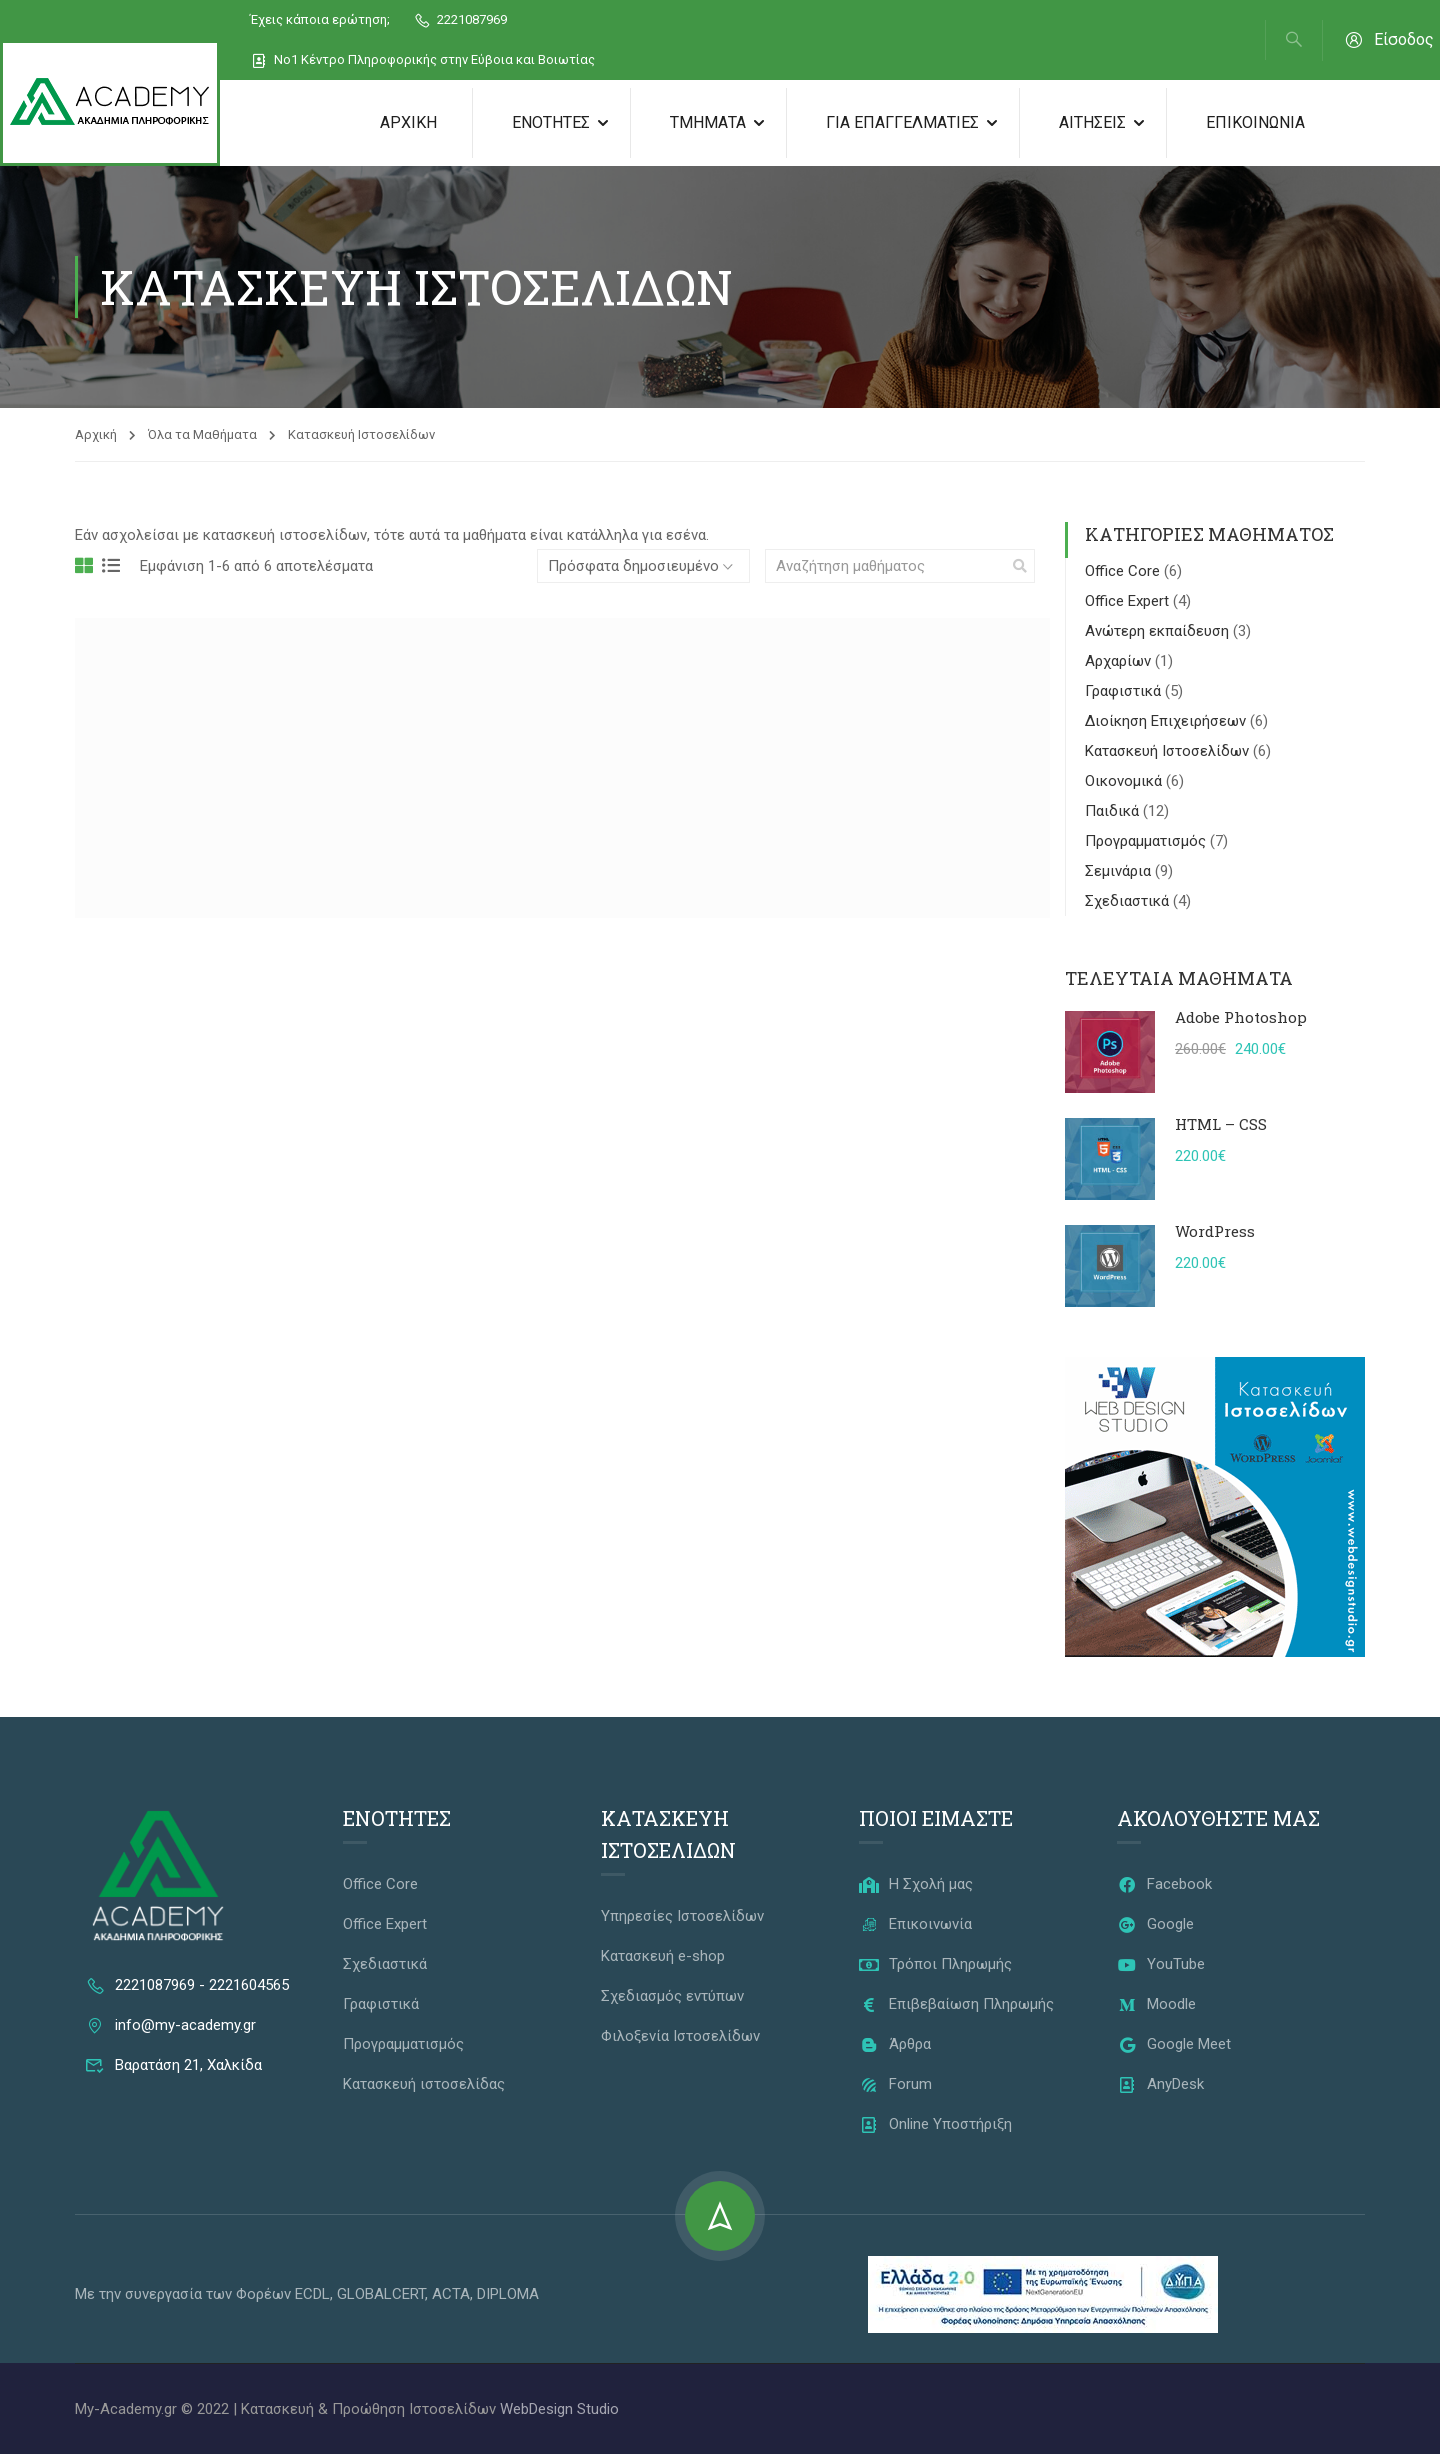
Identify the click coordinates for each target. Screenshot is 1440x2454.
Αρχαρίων (1120, 661)
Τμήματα (708, 122)
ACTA (451, 2294)
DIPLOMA (508, 2294)
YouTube (1161, 1964)
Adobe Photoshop (1241, 1017)
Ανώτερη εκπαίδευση (1159, 631)
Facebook (1164, 1884)
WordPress (1215, 1231)
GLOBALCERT (381, 2294)
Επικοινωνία (1255, 122)
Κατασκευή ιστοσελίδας (424, 2084)
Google (1155, 1924)
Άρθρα (895, 2044)
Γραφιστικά (1125, 691)
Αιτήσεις (1092, 122)
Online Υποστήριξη (935, 2124)
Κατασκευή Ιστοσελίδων (1169, 751)
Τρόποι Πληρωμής (935, 1964)
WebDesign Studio (559, 2409)
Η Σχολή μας (916, 1884)
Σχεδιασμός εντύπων (672, 1996)
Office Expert (1129, 601)
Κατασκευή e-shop (663, 1956)
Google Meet (1174, 2044)
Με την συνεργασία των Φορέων (185, 2294)
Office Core (1124, 571)
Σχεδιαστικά (1129, 901)
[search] (1020, 566)
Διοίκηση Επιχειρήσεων (1167, 721)
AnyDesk (1160, 2084)
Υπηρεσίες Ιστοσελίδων (682, 1916)
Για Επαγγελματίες (902, 122)
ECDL (312, 2294)
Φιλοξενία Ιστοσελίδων (680, 2036)
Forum (895, 2084)
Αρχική (408, 122)
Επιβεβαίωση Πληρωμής (956, 2004)
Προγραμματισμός (1147, 841)
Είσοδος (1388, 39)
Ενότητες (551, 122)
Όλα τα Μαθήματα (202, 434)
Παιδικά (1114, 811)
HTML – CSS (1221, 1124)
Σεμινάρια (1120, 871)
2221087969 (460, 19)
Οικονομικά (1125, 781)
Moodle (1156, 2004)
